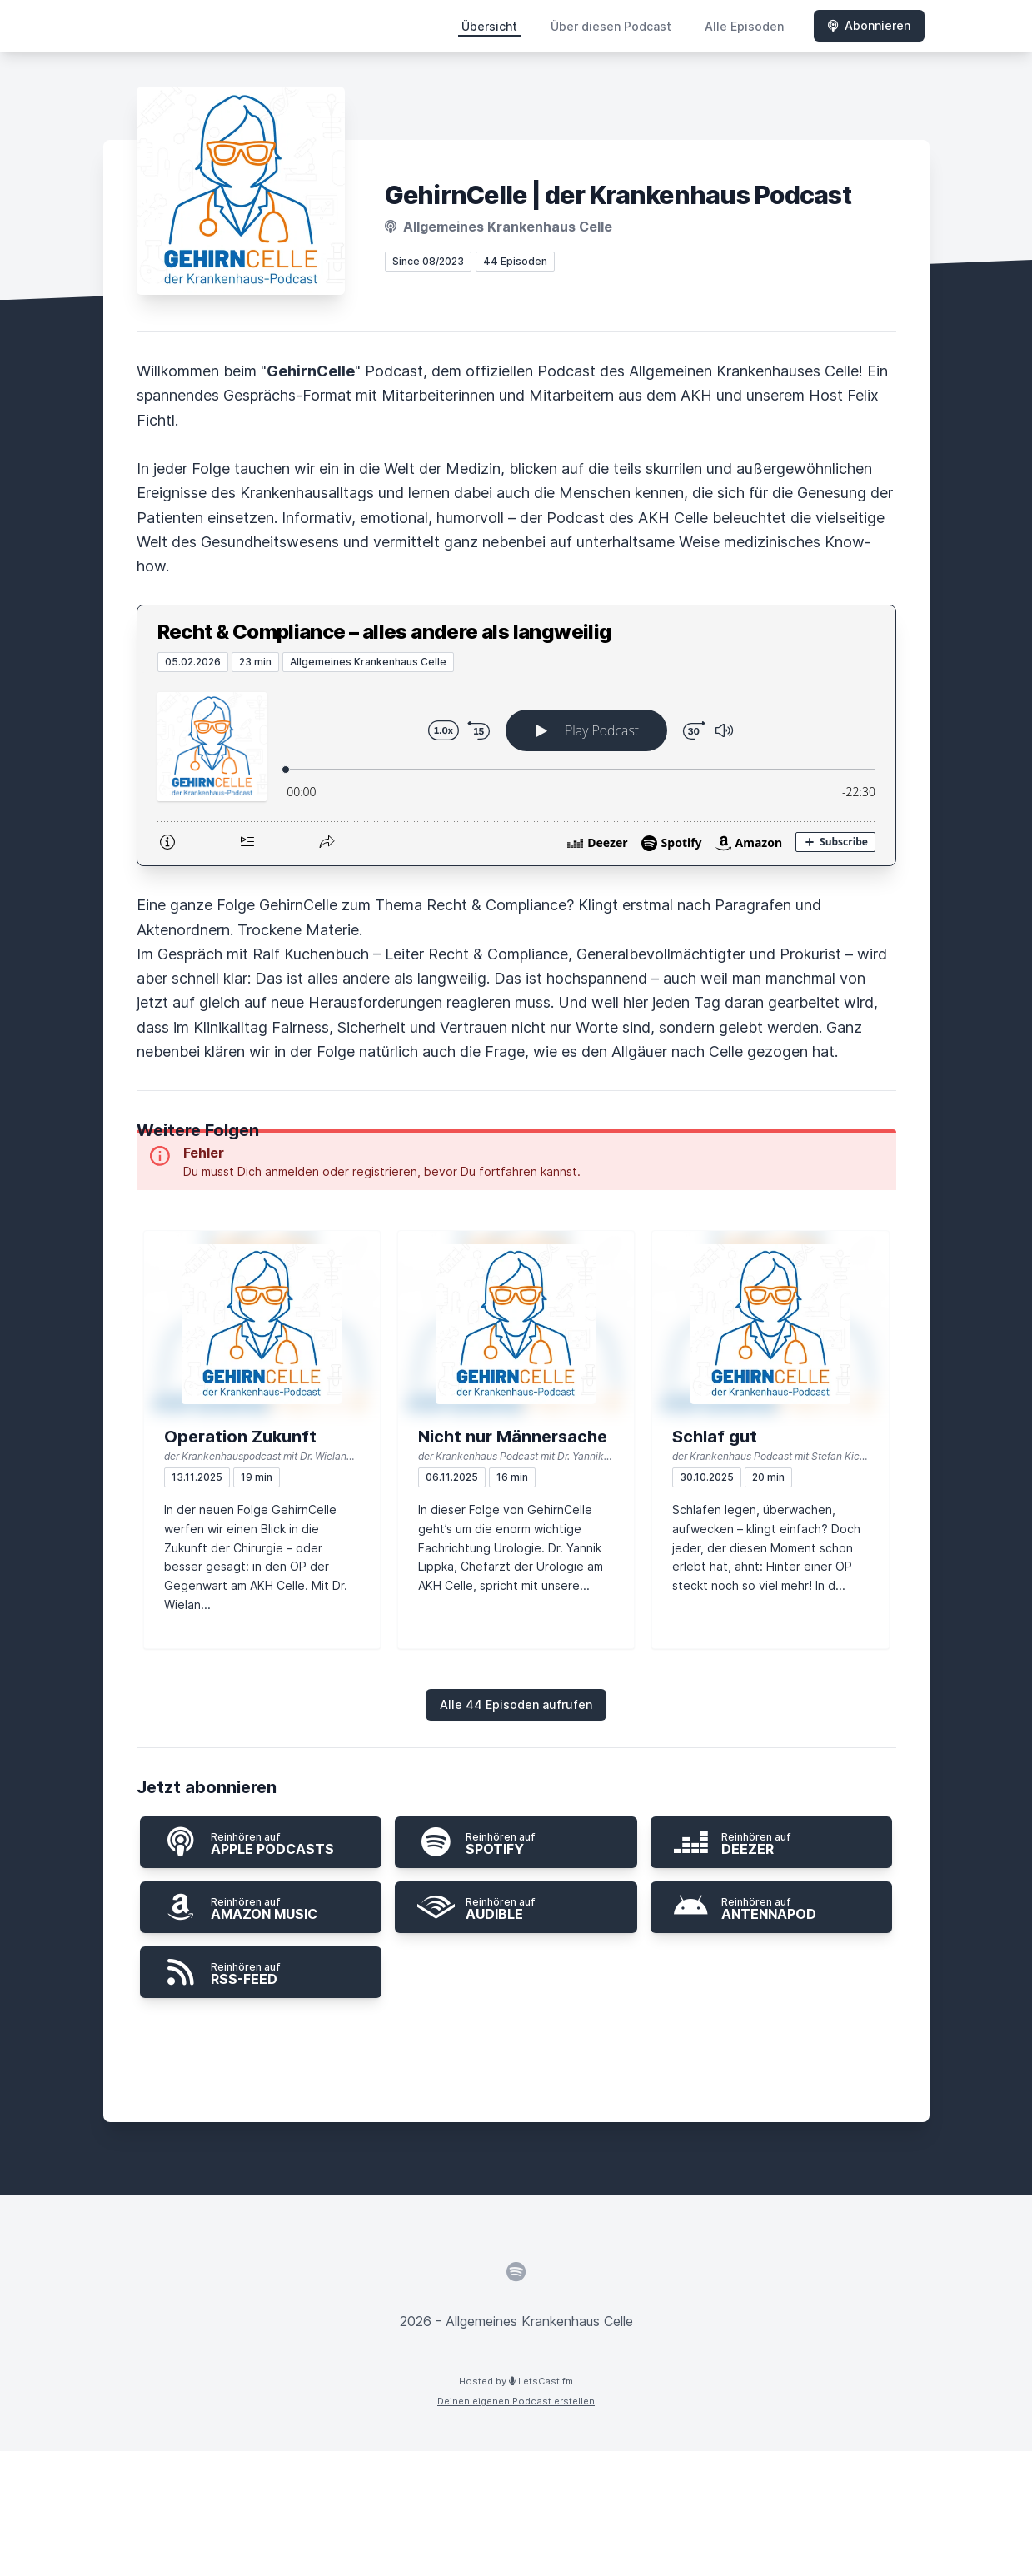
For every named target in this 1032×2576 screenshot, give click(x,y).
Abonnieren (869, 25)
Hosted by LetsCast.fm (516, 2381)
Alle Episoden (744, 26)
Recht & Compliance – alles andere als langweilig (384, 632)
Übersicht (489, 26)
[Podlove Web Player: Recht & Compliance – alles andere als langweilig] (516, 768)
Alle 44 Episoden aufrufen (516, 1704)
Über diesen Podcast (611, 26)
